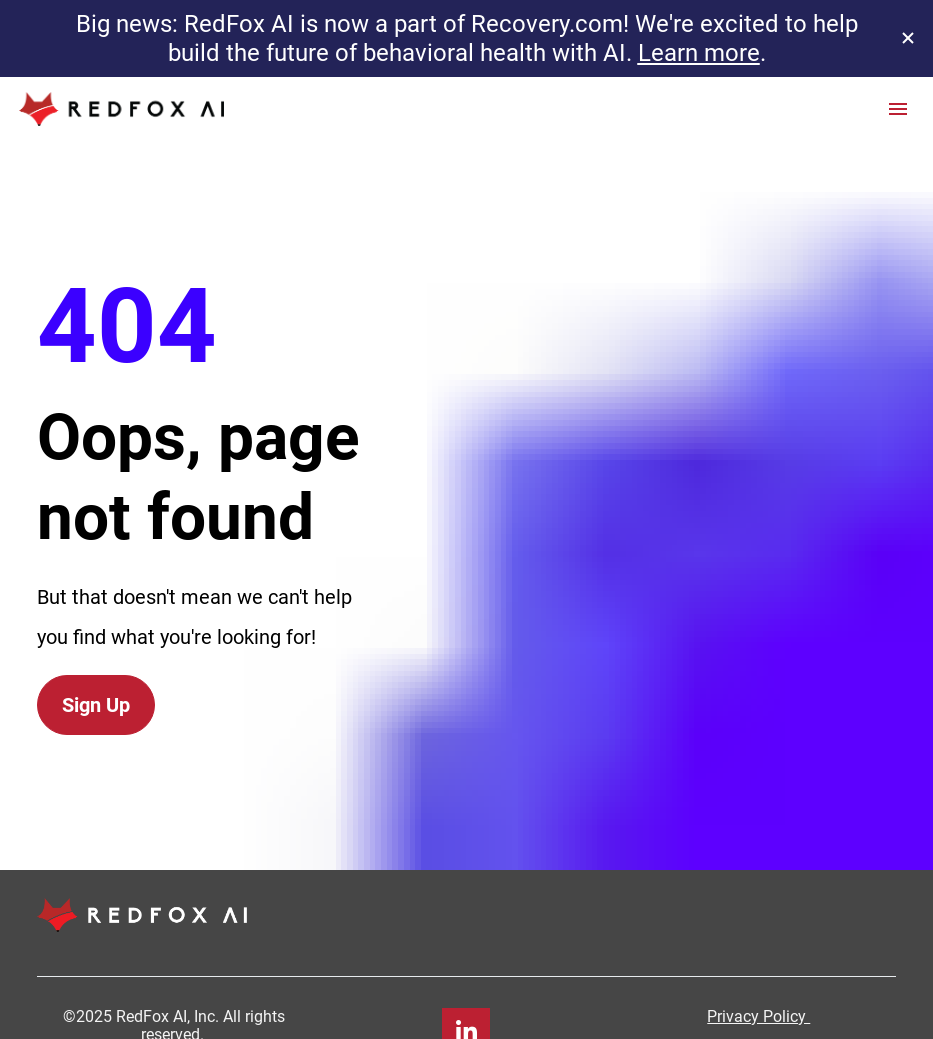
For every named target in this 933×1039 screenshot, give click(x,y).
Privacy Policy (758, 971)
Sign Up (96, 683)
